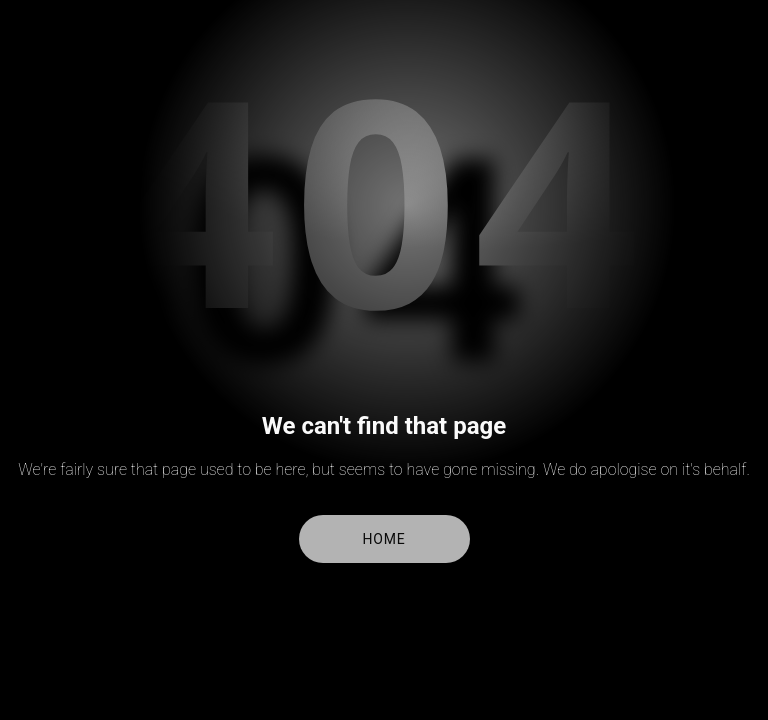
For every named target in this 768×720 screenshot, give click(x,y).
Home (384, 539)
